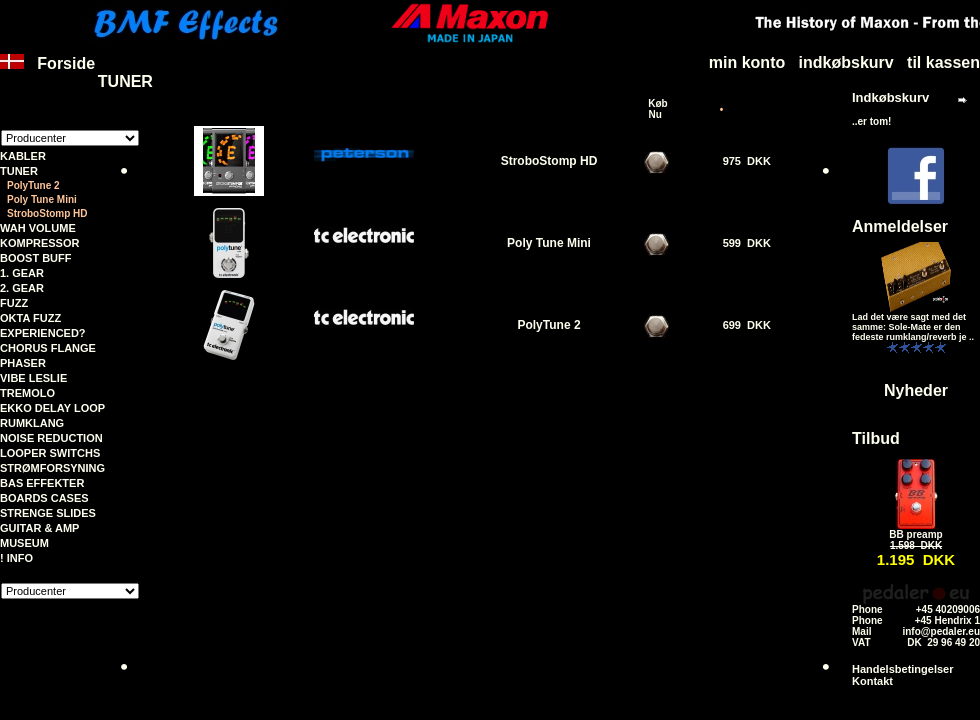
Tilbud (876, 438)
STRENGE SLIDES (48, 513)
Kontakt (872, 681)
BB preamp (915, 534)
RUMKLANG (32, 423)
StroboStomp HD (47, 213)
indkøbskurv (846, 62)
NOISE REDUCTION (51, 438)
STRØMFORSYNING (52, 468)
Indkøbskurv (890, 97)
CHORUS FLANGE (48, 348)
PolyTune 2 (548, 325)
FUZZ (14, 303)
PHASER (23, 363)
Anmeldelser (900, 226)
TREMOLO (27, 393)
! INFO (16, 558)
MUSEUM (24, 543)
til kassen (943, 62)
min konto (747, 62)
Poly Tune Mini (549, 243)
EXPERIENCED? (43, 333)
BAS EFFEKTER (42, 483)
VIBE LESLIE (33, 378)
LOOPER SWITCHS (50, 453)
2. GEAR (22, 288)
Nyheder (916, 390)
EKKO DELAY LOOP (52, 408)
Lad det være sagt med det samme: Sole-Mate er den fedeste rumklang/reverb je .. (913, 327)
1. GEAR (22, 273)
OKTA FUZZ (30, 318)
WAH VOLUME (38, 228)
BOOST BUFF (36, 258)
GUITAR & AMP (39, 528)
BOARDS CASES (44, 498)
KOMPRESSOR (39, 243)
